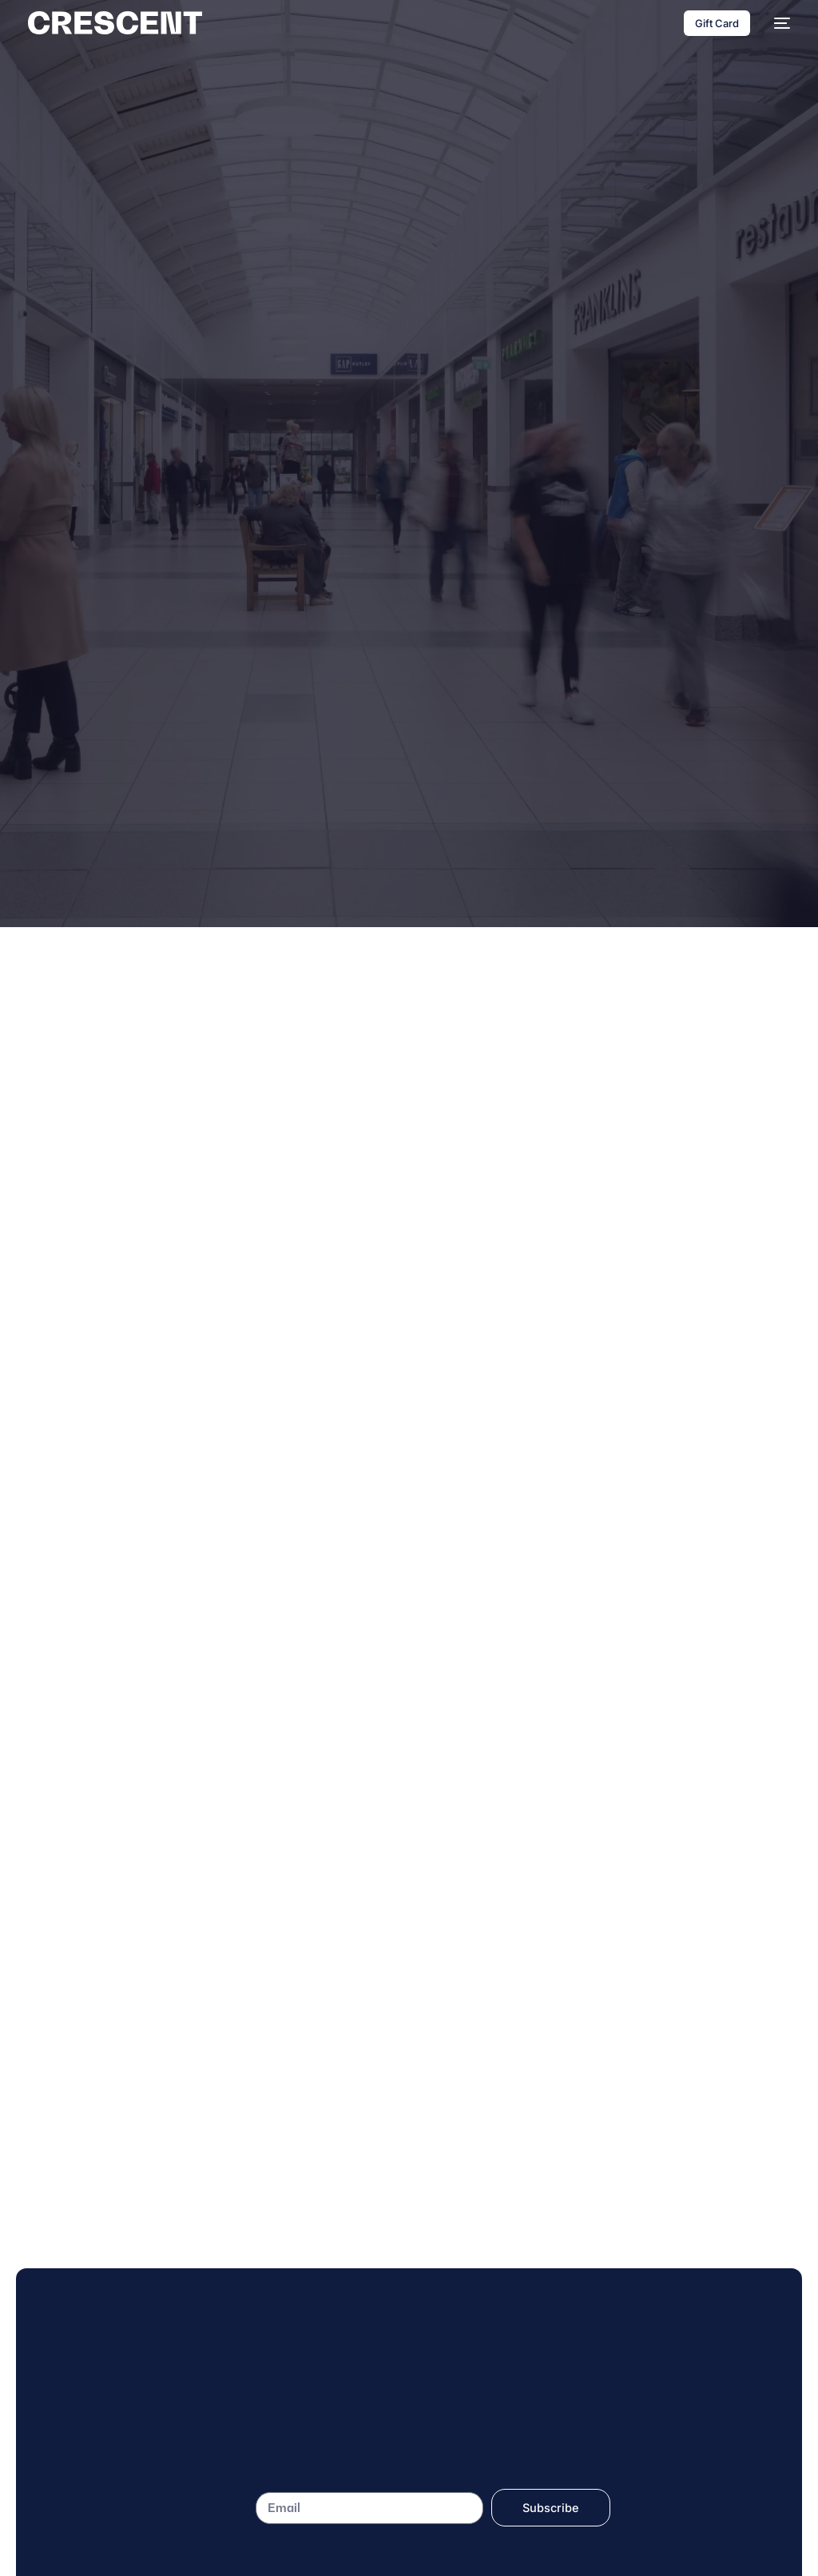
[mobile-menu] (778, 23)
